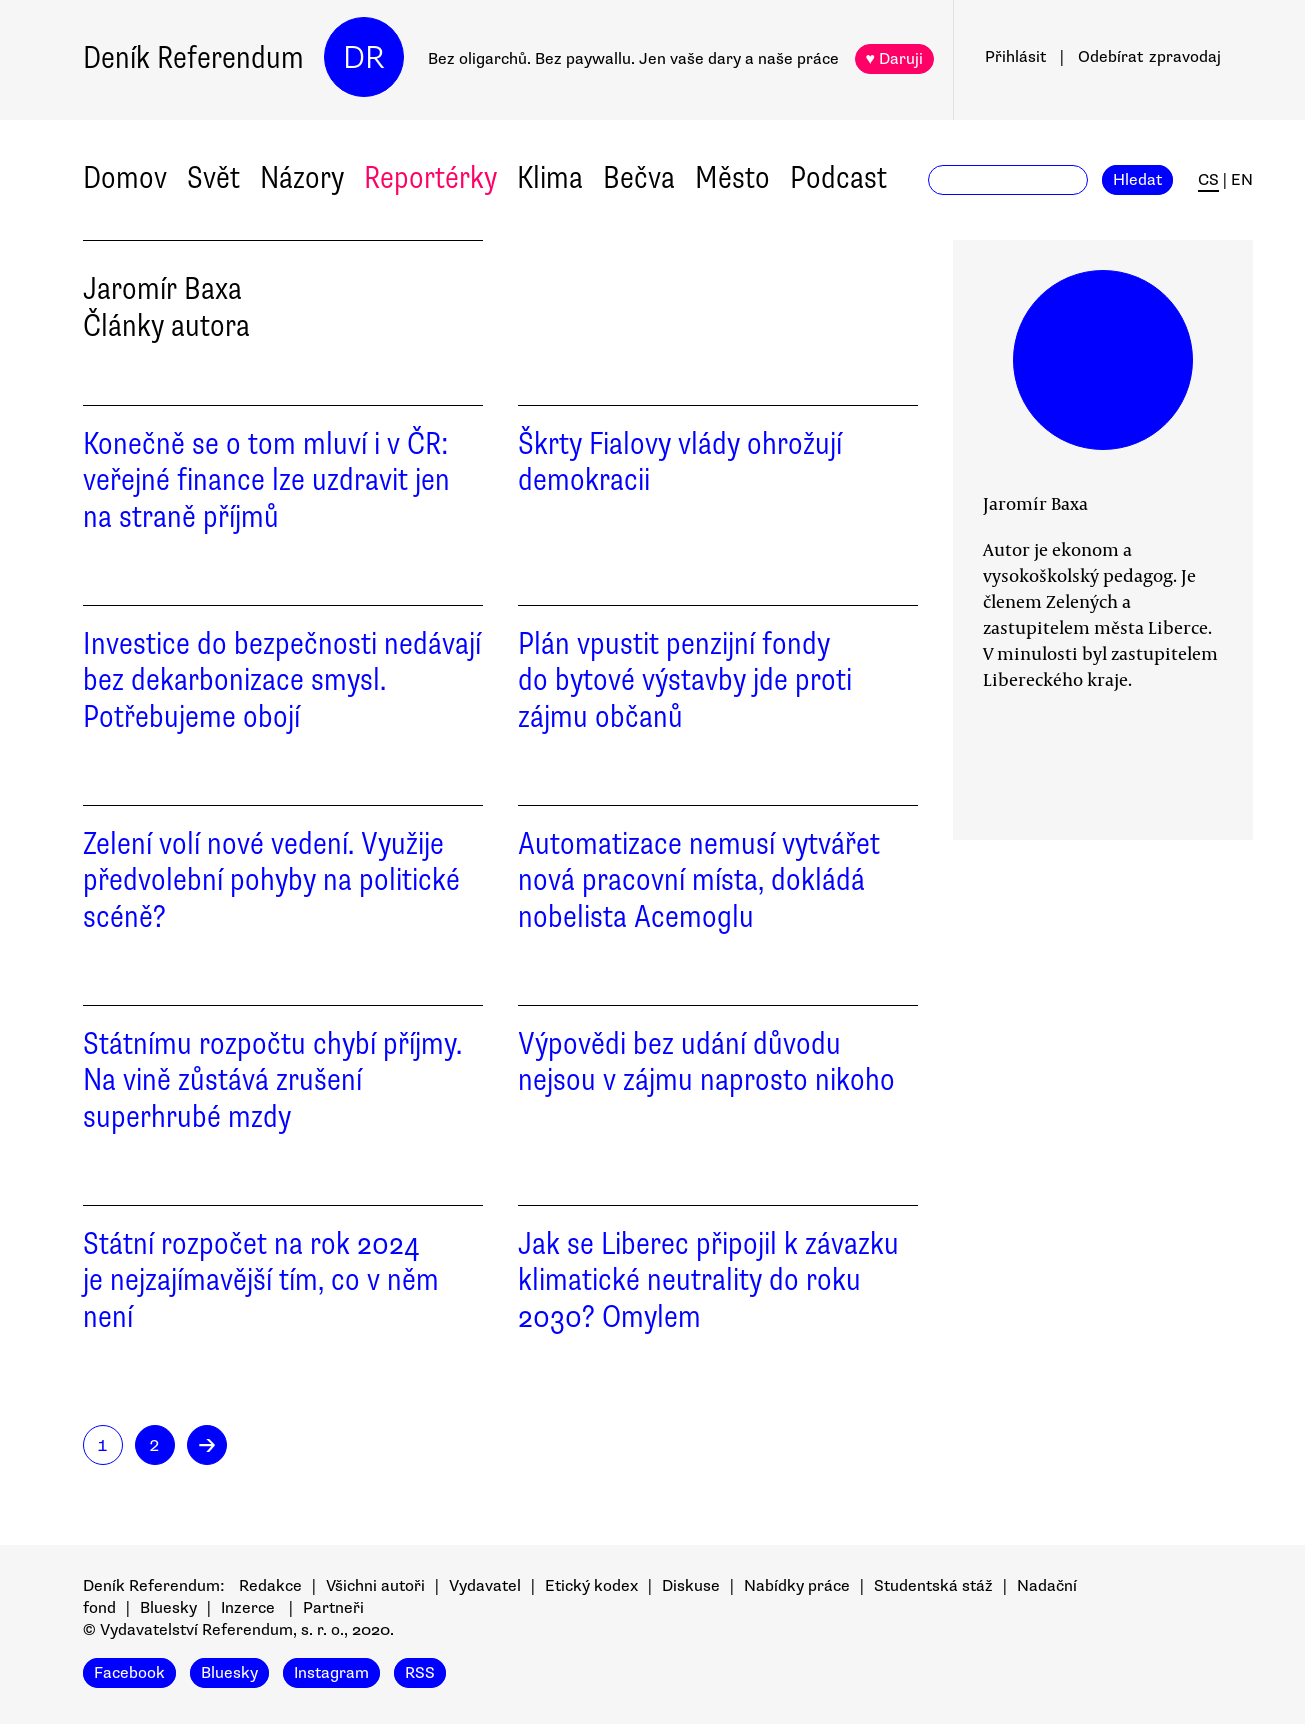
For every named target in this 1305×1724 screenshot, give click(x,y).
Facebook (129, 1673)
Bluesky (168, 1608)
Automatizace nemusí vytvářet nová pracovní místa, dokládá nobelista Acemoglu (699, 880)
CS (1208, 180)
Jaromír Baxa (1035, 503)
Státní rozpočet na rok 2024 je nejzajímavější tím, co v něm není (261, 1280)
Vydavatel (485, 1586)
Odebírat (1149, 57)
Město (732, 177)
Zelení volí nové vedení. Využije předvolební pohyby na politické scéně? (271, 880)
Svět (213, 177)
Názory (302, 177)
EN (1242, 180)
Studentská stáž (933, 1586)
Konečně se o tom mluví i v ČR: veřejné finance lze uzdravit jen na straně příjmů (266, 480)
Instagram (331, 1673)
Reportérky (430, 177)
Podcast (838, 177)
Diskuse (691, 1586)
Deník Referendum (193, 57)
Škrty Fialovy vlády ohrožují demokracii (680, 462)
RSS (420, 1673)
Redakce (270, 1586)
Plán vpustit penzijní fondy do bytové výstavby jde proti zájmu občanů (685, 680)
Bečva (639, 177)
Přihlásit (1015, 57)
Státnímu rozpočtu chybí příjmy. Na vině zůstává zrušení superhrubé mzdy (272, 1080)
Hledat (1137, 180)
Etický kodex (591, 1586)
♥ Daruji (895, 59)
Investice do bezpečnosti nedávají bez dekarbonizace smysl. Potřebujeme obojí (282, 680)
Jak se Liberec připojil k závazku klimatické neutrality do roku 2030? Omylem (708, 1280)
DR (364, 57)
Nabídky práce (797, 1586)
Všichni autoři (375, 1586)
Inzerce (248, 1608)
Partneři (333, 1608)
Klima (550, 177)
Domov (125, 177)
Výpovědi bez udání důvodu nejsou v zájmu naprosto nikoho (706, 1062)
